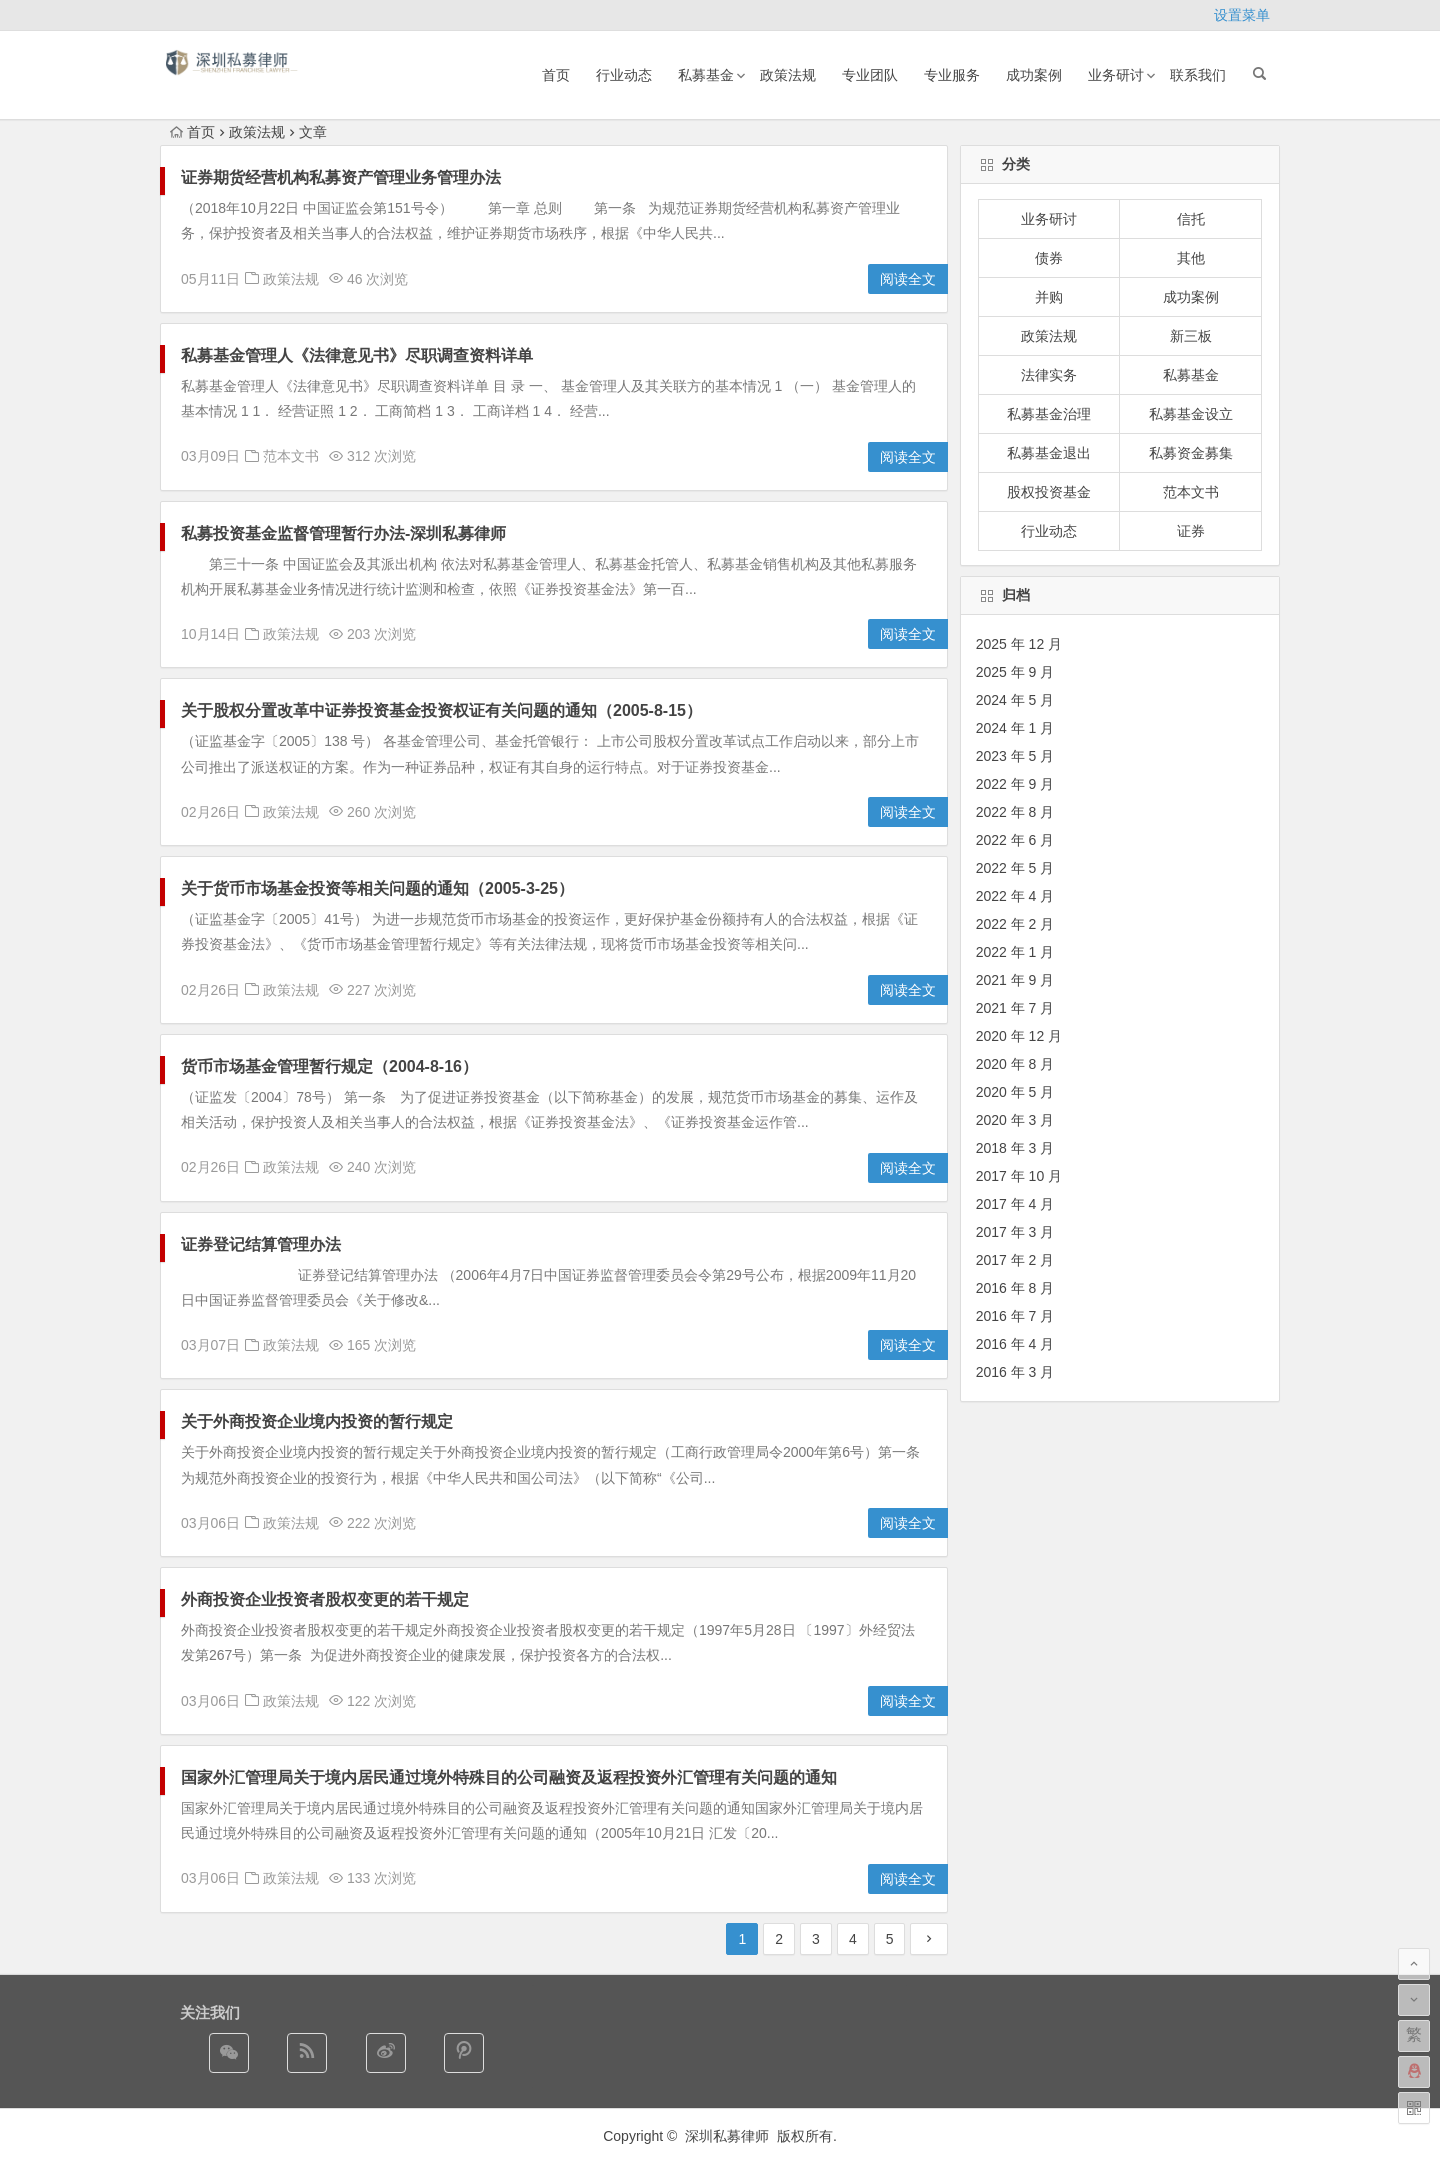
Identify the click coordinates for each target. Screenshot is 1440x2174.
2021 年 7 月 (1015, 1008)
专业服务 (952, 75)
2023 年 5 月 (1015, 756)
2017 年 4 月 (1015, 1204)
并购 (1049, 297)
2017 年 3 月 (1015, 1232)
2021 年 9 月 (1015, 980)
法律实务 (1049, 375)
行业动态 (624, 75)
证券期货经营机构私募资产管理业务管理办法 (341, 177)
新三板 (1191, 336)
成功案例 (1034, 75)
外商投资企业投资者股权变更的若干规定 (325, 1599)
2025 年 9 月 (1015, 672)
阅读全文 (908, 279)
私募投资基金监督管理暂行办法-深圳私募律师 (343, 533)
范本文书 (291, 456)
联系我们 (1198, 75)
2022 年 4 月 (1015, 896)
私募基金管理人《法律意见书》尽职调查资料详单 (357, 355)
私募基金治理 (1049, 414)
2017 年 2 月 (1015, 1260)
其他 (1191, 258)
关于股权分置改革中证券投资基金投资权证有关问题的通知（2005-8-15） (441, 710)
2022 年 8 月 (1015, 812)
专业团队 (870, 75)
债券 (1049, 258)
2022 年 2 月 (1015, 924)
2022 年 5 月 (1015, 868)
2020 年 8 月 (1015, 1064)
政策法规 (788, 75)
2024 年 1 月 (1015, 728)
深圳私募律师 (729, 2136)
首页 (556, 75)
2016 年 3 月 (1015, 1372)
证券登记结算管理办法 (261, 1244)
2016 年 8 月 (1015, 1288)
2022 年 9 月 (1015, 784)
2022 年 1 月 (1015, 952)
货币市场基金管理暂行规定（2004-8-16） (329, 1066)
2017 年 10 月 (1019, 1176)
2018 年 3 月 (1015, 1148)
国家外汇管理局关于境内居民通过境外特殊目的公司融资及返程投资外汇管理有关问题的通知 (509, 1777)
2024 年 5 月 (1015, 700)
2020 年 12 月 (1019, 1036)
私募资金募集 (1191, 453)
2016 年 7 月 (1015, 1316)
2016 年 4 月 (1015, 1344)
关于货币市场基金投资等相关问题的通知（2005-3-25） (377, 888)
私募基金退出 (1049, 453)
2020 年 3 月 (1015, 1120)
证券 (1191, 531)
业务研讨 (1116, 75)
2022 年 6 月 (1015, 840)
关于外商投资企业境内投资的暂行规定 (317, 1421)
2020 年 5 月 (1015, 1092)
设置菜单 (1242, 15)
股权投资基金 (1049, 492)
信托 (1191, 219)
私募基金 (706, 75)
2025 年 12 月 (1019, 644)
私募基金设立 (1191, 414)
